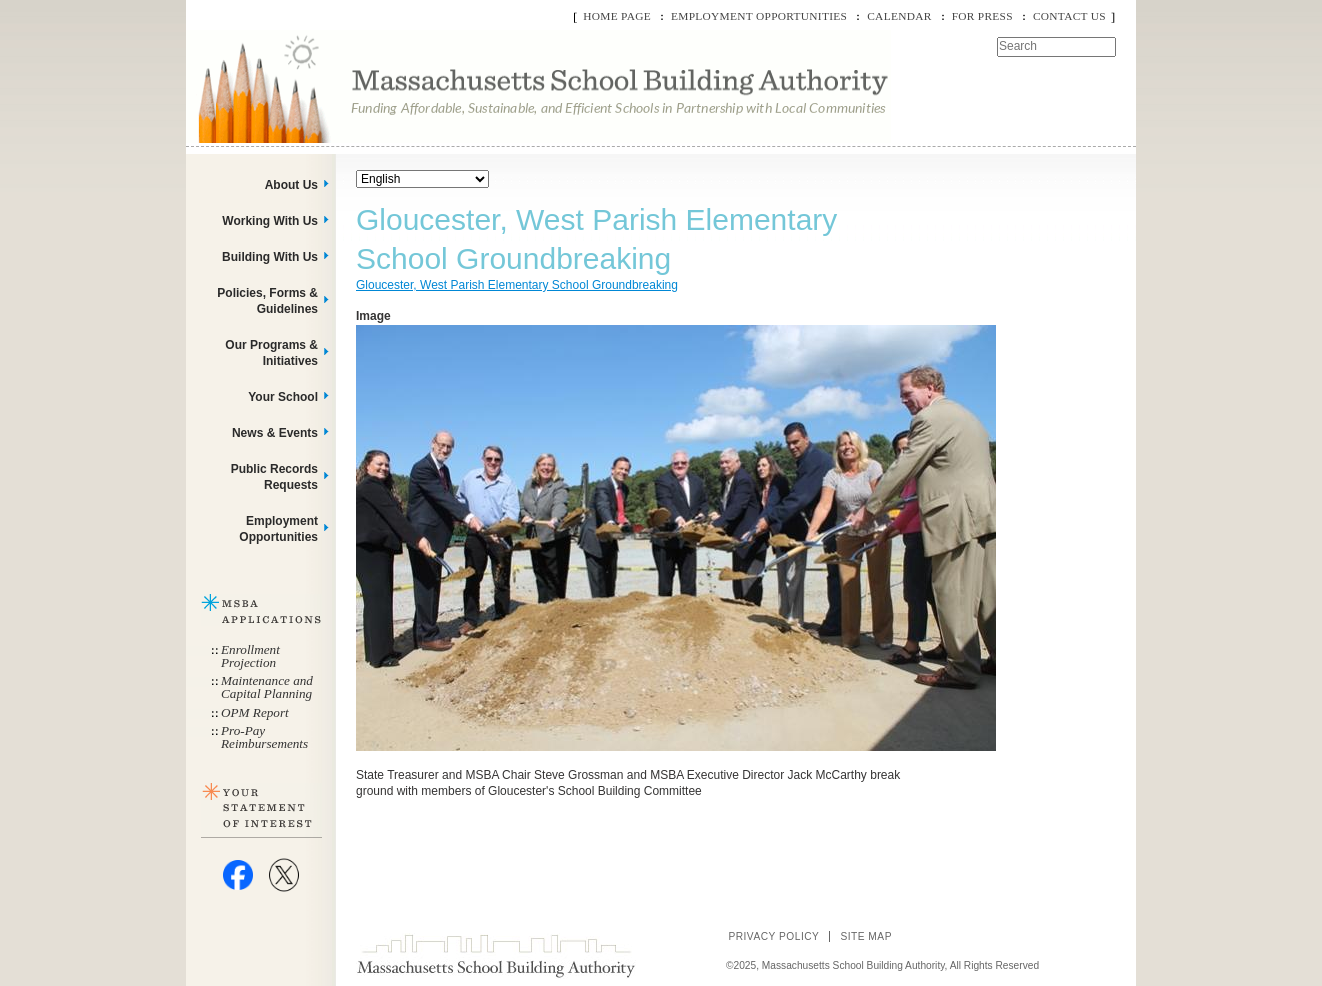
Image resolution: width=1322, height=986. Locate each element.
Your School (283, 397)
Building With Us (270, 257)
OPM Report (255, 712)
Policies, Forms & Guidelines (267, 301)
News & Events (275, 433)
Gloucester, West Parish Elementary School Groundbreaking (517, 285)
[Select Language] (422, 179)
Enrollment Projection (250, 656)
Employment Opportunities (759, 16)
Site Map (866, 936)
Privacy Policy (773, 936)
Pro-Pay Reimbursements (264, 737)
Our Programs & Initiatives (271, 353)
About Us (291, 185)
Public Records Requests (274, 477)
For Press (982, 16)
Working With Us (270, 221)
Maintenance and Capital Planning (267, 687)
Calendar (899, 16)
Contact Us (1069, 16)
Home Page (617, 16)
